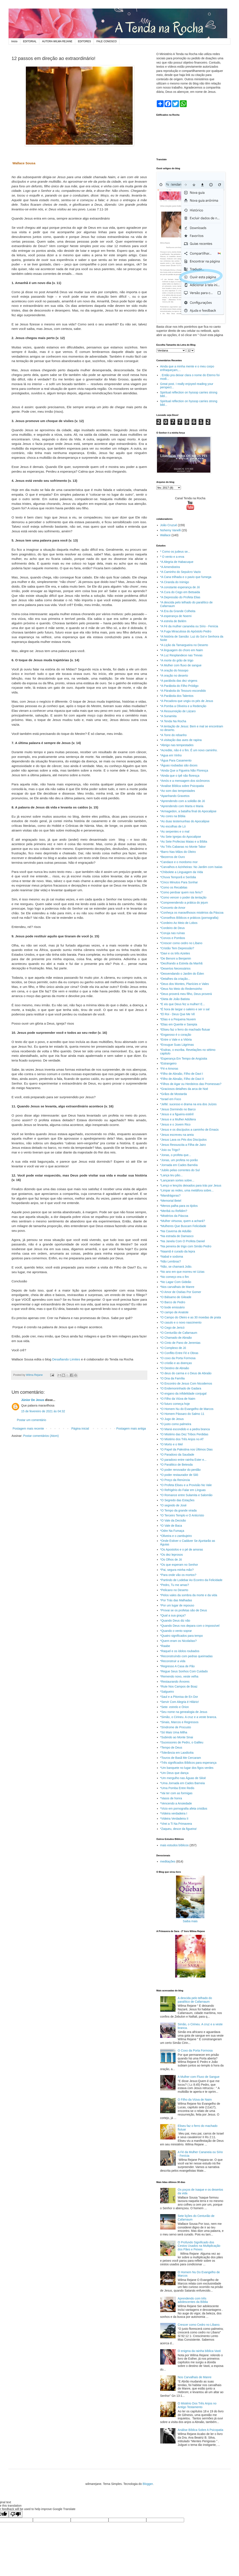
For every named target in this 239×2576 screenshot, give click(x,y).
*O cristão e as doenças (176, 1363)
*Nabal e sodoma (171, 1256)
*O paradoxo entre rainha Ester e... (183, 1459)
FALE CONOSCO (107, 41)
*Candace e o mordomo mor (179, 862)
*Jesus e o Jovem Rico (175, 1124)
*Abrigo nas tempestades (177, 745)
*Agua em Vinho (171, 755)
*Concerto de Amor (172, 907)
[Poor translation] (15, 2514)
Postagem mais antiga (131, 1428)
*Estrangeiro (168, 1063)
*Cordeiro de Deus (172, 928)
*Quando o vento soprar (176, 1630)
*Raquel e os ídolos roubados (179, 1651)
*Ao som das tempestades (177, 790)
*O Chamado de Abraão (176, 1337)
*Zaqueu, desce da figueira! (178, 1828)
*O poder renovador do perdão (180, 1469)
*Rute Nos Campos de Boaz (179, 1686)
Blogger (148, 2484)
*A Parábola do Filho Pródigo (179, 685)
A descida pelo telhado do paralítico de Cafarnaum (195, 1999)
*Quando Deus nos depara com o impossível (190, 1625)
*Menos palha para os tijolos (179, 1205)
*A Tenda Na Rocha (173, 721)
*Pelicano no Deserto (174, 1590)
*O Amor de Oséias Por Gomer (180, 1292)
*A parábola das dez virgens (178, 680)
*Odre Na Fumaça (172, 1530)
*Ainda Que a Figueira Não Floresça (184, 770)
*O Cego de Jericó (172, 1327)
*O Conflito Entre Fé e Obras (179, 1353)
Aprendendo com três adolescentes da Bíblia (193, 2300)
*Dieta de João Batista (175, 999)
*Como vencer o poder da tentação (183, 897)
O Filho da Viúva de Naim (195, 2099)
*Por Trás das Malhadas (176, 1600)
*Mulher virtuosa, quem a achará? (182, 1221)
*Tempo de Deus (171, 1747)
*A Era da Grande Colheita (177, 611)
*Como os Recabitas (174, 887)
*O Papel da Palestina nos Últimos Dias (186, 1449)
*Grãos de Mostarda (173, 1094)
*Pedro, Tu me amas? (174, 1585)
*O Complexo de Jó (173, 1348)
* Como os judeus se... (175, 551)
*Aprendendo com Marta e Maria (181, 806)
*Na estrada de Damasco (177, 1236)
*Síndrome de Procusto (175, 1727)
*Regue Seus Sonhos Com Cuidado (184, 1671)
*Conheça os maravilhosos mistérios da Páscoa (191, 912)
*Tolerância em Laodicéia (177, 1752)
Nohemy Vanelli (170, 530)
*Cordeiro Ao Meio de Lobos (179, 923)
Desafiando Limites (66, 1359)
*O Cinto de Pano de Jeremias (180, 1342)
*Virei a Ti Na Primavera (176, 1823)
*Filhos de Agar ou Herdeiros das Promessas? (190, 1084)
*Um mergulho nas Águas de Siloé (183, 1778)
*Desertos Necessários (175, 968)
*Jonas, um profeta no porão (179, 1160)
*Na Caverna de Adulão (175, 1231)
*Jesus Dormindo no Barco (178, 1109)
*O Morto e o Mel (171, 1444)
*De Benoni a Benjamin (175, 958)
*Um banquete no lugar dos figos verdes (187, 1767)
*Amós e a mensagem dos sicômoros (185, 780)
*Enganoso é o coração (175, 1034)
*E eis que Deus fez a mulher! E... (182, 1004)
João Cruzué (168, 525)
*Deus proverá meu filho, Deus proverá (186, 994)
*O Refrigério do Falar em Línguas (183, 1490)
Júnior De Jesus (32, 1400)
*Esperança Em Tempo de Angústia (183, 1058)
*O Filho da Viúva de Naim (177, 1398)
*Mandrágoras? (170, 1195)
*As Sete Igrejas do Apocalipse (180, 836)
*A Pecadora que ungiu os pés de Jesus (186, 701)
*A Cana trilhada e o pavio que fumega (185, 577)
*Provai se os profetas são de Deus (183, 1610)
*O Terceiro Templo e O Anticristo (182, 1515)
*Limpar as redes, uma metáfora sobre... (187, 1190)
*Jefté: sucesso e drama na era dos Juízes (188, 1104)
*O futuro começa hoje (175, 1403)
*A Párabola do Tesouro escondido (183, 690)
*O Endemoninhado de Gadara (180, 1388)
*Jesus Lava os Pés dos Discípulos (183, 1139)
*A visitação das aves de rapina (181, 740)
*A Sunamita (168, 716)
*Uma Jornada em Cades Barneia (182, 1783)
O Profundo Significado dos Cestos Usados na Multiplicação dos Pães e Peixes (199, 2246)
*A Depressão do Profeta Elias (180, 597)
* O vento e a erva (172, 556)
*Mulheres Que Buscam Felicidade (183, 1226)
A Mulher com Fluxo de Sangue (198, 2076)
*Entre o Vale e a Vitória (176, 1039)
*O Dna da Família (172, 1378)
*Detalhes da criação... (175, 978)
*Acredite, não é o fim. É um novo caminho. (189, 750)
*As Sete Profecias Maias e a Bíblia (183, 841)
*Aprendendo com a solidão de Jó (182, 801)
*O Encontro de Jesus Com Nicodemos (186, 1383)
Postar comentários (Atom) (41, 1435)
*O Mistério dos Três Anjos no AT (182, 1439)
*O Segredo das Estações (177, 1500)
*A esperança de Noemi (176, 616)
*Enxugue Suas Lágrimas (177, 1044)
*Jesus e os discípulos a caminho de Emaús (189, 1129)
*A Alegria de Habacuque (177, 562)
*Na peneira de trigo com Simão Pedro (185, 1246)
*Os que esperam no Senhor (179, 1564)
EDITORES (84, 41)
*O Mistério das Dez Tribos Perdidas (184, 1434)
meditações (168, 1861)
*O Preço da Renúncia (175, 1480)
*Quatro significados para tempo (181, 1635)
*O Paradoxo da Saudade (177, 1454)
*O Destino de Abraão (174, 1368)
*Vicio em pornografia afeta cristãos (183, 1808)
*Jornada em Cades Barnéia (179, 1165)
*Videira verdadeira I (173, 1813)
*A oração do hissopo (174, 670)
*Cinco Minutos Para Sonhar (179, 882)
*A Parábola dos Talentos (177, 696)
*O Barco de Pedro (172, 1302)
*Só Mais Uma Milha (173, 1732)
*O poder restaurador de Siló (179, 1475)
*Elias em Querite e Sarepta (178, 1024)
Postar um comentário (31, 1420)
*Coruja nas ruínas (172, 933)
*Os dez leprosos (171, 1554)
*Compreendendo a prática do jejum (184, 902)
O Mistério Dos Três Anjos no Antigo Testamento (197, 2405)
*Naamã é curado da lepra (177, 1251)
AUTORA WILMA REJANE (57, 41)
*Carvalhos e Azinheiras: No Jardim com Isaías (191, 867)
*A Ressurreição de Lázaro (178, 711)
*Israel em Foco (170, 1099)
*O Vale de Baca (171, 1525)
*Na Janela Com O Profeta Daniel (182, 1241)
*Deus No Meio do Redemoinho (181, 988)
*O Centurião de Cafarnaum (178, 1332)
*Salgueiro (167, 1691)
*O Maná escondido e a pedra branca (185, 1429)
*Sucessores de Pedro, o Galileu (181, 1742)
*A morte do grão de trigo (177, 660)
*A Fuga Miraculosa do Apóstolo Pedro (185, 631)
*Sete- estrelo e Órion (174, 1707)
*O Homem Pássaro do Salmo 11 (182, 1413)
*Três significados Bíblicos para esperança (188, 1762)
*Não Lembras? (170, 1261)
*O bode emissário (172, 1307)
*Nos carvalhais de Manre (177, 1287)
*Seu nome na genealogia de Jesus (183, 1712)
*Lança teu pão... (171, 1175)
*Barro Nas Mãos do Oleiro (178, 851)
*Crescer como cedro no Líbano (181, 943)
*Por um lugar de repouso (177, 1605)
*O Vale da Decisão (173, 1520)
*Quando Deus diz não (175, 1620)
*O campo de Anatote (174, 1312)
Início (14, 41)
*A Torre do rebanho (173, 735)
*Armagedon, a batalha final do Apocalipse (188, 811)
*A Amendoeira (170, 567)
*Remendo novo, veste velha (179, 1676)
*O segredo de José (173, 1505)
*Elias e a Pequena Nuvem (178, 1019)
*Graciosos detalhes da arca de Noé (184, 1089)
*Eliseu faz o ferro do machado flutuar (185, 1029)
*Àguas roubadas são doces (179, 765)
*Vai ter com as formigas (176, 1793)
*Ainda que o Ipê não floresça (179, 775)
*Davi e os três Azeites (175, 953)
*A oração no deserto (174, 675)
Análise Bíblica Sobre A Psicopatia (200, 2430)
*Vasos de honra (171, 1798)
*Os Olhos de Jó (171, 1559)
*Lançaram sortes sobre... (177, 1180)
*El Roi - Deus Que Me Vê (177, 1014)
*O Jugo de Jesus (172, 1419)
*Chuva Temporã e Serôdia (178, 877)
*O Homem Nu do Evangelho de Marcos (187, 1409)
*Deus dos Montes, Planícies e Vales (184, 984)
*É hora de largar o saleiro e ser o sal (185, 1009)
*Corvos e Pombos (172, 938)
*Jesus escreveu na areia (177, 1134)
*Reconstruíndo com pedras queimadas (186, 1656)
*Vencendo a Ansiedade (176, 1803)
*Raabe (165, 1646)
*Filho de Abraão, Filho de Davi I (181, 1073)
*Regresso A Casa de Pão (177, 1666)
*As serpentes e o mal (174, 831)
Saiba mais (190, 1921)
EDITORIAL (30, 41)
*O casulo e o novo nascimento (181, 1322)
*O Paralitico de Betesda (176, 1464)
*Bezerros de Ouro (172, 857)
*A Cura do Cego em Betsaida (180, 592)
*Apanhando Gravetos (175, 796)
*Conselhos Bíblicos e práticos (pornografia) (189, 917)
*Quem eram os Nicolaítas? (178, 1641)
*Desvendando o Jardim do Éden (182, 973)
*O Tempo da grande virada (178, 1510)
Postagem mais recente (28, 1428)
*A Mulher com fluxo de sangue (181, 665)
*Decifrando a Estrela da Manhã (181, 963)
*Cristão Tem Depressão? (177, 948)
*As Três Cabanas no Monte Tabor (183, 846)
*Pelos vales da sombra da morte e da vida (188, 1595)
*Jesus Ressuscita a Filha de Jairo (183, 1144)
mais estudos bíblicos (174, 1845)
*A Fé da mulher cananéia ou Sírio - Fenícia (189, 626)
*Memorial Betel (170, 1200)
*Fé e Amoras (169, 1068)
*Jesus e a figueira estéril (177, 1114)
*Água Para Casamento (176, 760)
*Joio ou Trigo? (170, 1150)
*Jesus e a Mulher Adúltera (178, 1119)
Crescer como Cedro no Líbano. (199, 2324)
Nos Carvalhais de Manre (194, 2377)
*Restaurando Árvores (175, 1681)
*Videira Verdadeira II (174, 1818)
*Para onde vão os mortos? (178, 1575)
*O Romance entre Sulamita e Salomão (186, 1495)
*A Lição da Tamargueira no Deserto (184, 645)
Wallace (165, 535)
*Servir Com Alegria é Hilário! (179, 1702)
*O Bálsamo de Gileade (175, 1297)
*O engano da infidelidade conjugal (183, 1393)
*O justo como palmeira (175, 1424)
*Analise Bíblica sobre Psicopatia (182, 786)
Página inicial (80, 1428)
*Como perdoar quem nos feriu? (181, 892)
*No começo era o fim (174, 1277)
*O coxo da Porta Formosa (178, 1358)
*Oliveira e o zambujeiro (176, 1536)
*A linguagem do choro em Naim (181, 650)
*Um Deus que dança (174, 1773)
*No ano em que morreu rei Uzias (182, 1271)
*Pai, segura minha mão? (177, 1569)
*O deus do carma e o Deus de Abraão (185, 1373)
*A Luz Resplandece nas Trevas (181, 655)
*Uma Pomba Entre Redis (177, 1788)
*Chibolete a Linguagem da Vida (181, 872)
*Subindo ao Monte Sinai (176, 1737)
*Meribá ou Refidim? (173, 1211)
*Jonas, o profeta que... (175, 1155)
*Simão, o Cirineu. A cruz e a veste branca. (188, 1717)
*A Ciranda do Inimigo (174, 582)
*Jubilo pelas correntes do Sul (180, 1170)
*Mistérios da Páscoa (174, 1215)
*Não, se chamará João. (176, 1266)
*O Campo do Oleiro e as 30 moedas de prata (190, 1317)
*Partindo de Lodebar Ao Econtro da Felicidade (191, 1580)
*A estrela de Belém (173, 621)
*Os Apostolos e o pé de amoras (181, 1549)
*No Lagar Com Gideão (175, 1282)
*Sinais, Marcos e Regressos (179, 1722)
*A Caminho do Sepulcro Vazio (180, 572)
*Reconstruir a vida (172, 1661)
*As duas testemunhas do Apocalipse (185, 821)
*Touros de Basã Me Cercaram (180, 1757)
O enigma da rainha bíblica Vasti (199, 2351)
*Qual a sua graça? (173, 1615)
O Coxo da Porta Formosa (195, 2050)
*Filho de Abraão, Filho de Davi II (182, 1078)
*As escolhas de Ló (173, 826)
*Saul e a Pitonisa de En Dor (179, 1696)
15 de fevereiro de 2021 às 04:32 (43, 1411)
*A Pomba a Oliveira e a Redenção (183, 706)
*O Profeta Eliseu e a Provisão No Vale (186, 1485)
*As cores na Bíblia (172, 816)
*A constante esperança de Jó (180, 587)
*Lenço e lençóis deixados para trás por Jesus (190, 1185)
